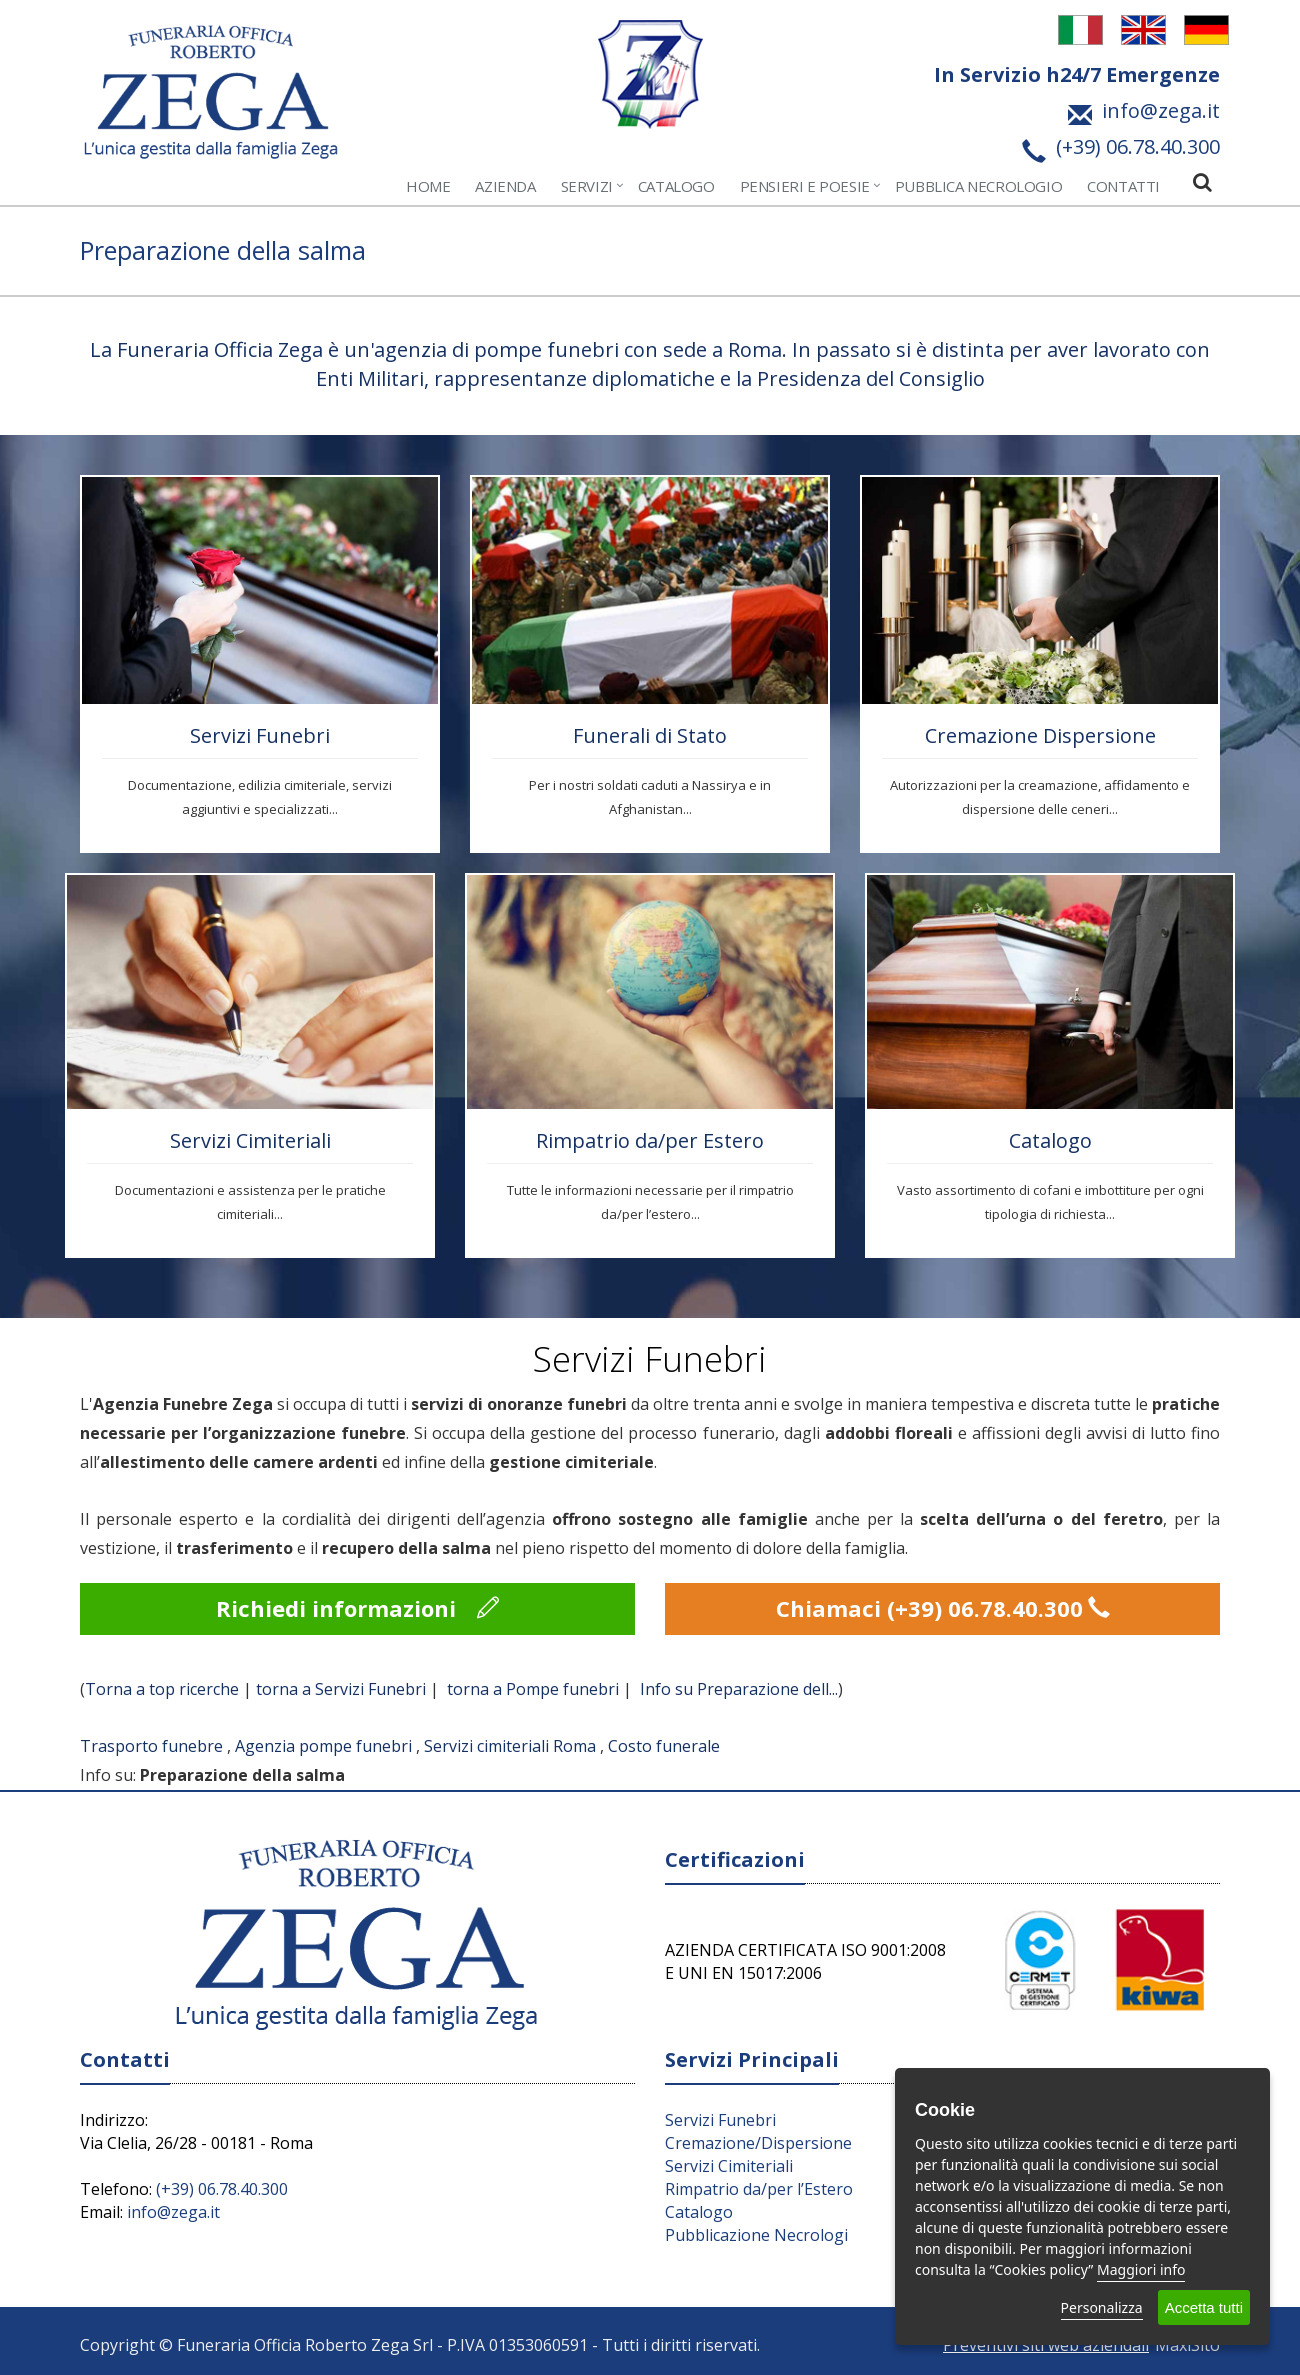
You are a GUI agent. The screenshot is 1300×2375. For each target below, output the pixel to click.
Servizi (587, 186)
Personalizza (1102, 2307)
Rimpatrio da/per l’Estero (759, 2189)
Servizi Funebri (260, 735)
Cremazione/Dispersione (758, 2143)
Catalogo (676, 186)
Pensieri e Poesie (805, 186)
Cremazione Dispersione (1040, 735)
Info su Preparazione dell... (739, 1689)
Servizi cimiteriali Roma (510, 1746)
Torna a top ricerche (162, 1689)
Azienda (505, 186)
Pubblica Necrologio (978, 186)
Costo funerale (664, 1746)
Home (428, 186)
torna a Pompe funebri (533, 1689)
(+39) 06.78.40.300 (222, 2189)
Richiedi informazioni (357, 1608)
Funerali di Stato (650, 735)
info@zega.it (173, 2212)
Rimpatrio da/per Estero (650, 1140)
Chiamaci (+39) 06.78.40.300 (943, 1608)
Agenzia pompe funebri (323, 1746)
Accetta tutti (1204, 2307)
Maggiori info (1141, 2269)
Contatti (1123, 186)
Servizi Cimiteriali (250, 1140)
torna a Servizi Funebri (341, 1689)
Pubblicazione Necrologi (756, 2235)
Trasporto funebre (151, 1746)
